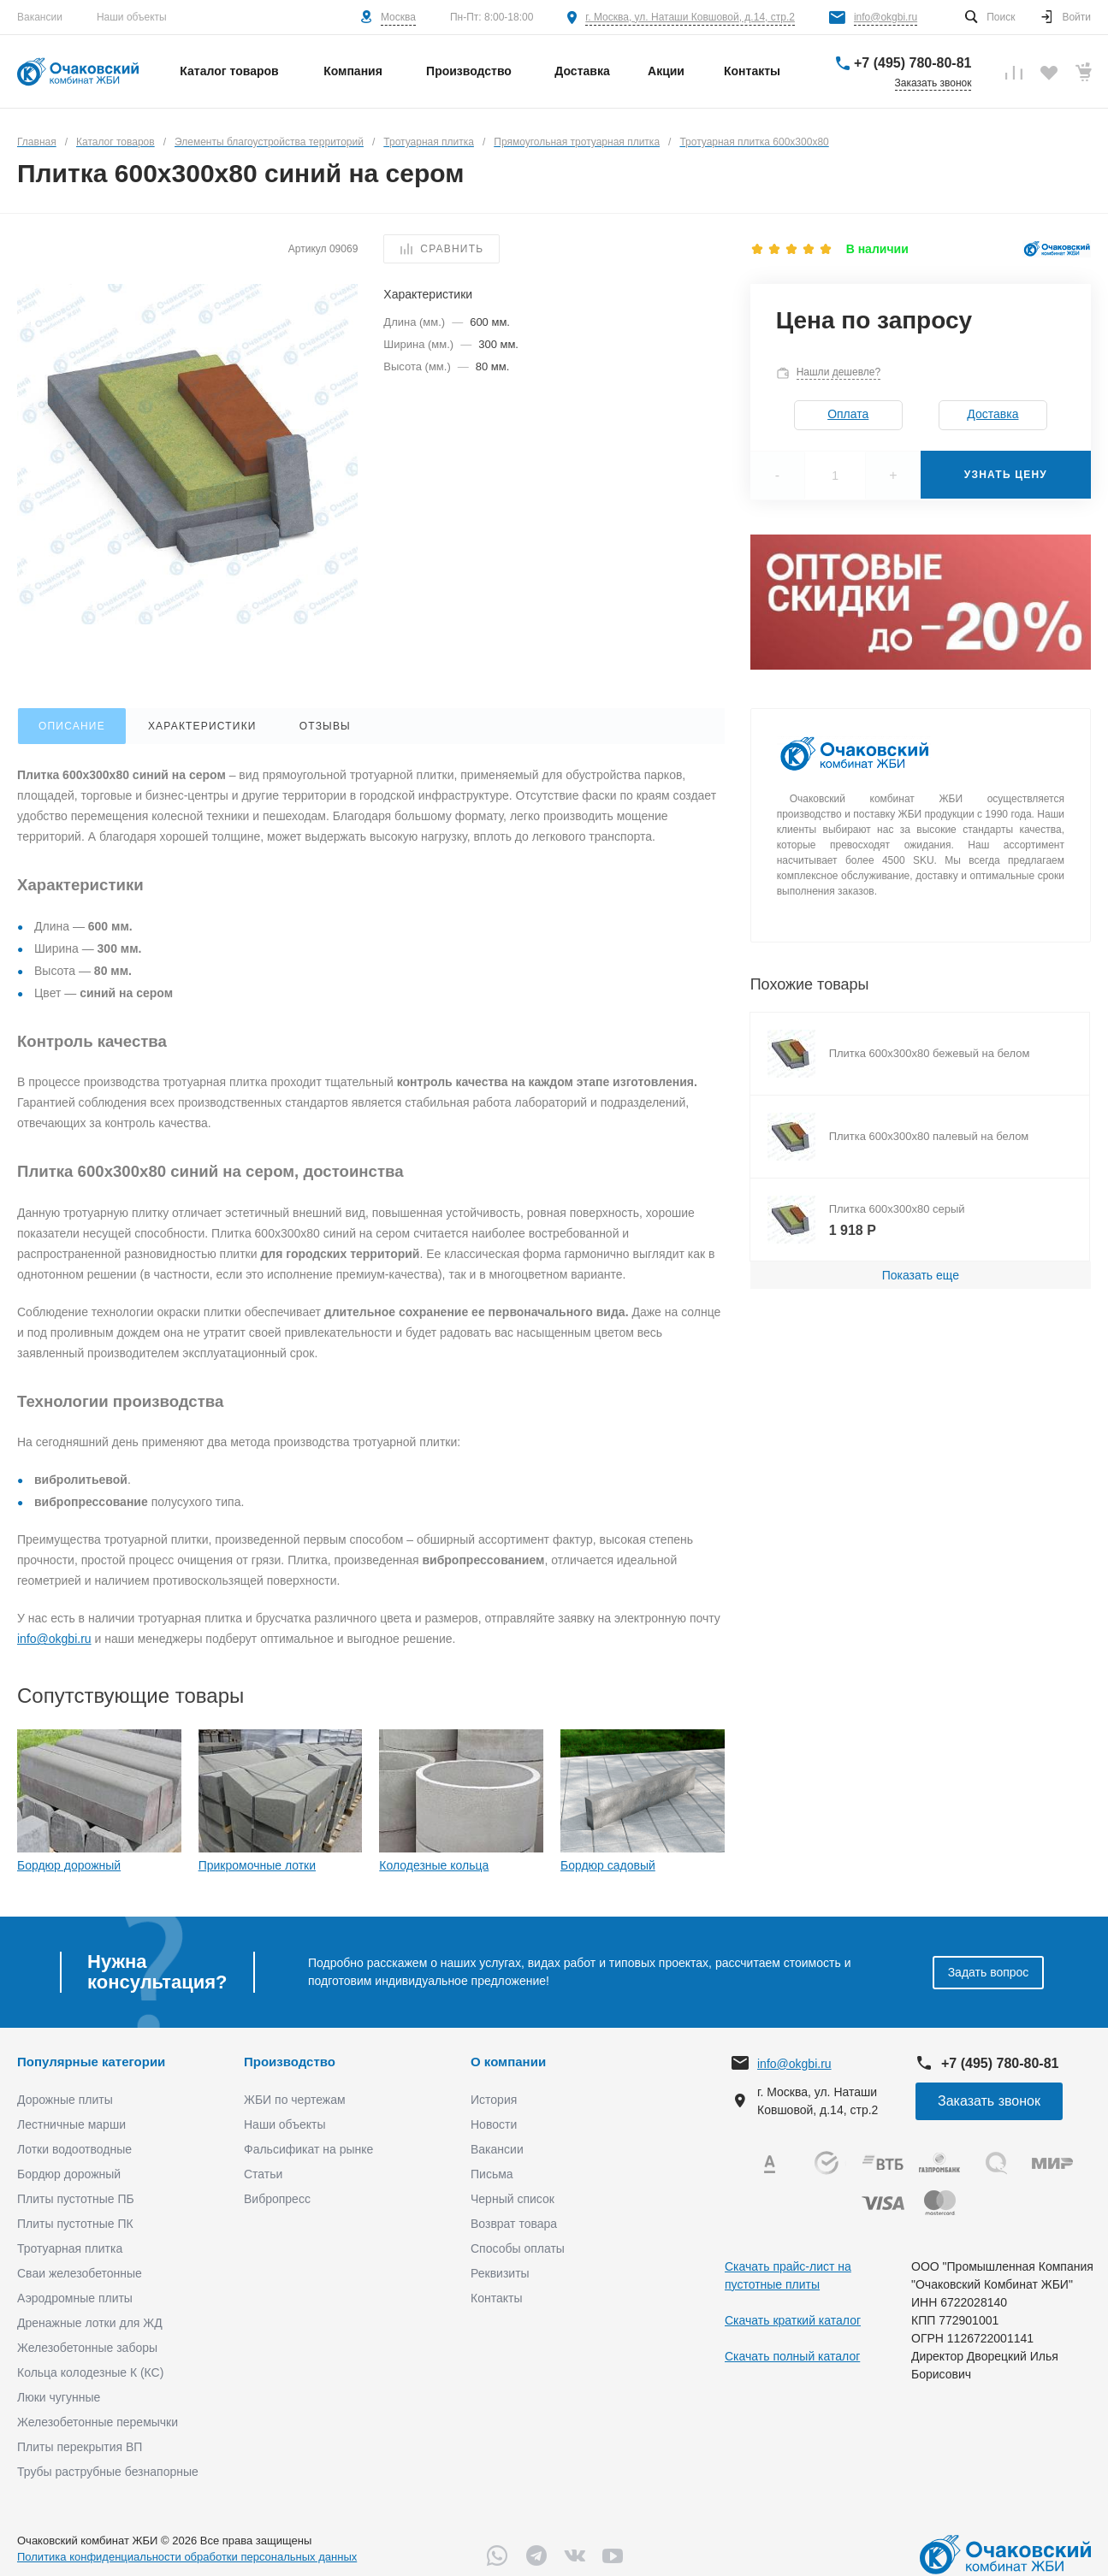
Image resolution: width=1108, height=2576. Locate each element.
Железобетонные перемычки (97, 2422)
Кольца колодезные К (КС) (90, 2372)
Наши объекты (132, 17)
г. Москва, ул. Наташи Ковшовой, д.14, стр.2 (690, 17)
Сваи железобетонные (79, 2273)
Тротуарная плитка (69, 2248)
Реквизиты (500, 2273)
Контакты (496, 2298)
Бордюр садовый (607, 1865)
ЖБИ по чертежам (295, 2099)
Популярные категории (91, 2061)
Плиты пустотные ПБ (75, 2199)
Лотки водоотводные (74, 2149)
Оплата (847, 414)
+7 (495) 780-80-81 (912, 63)
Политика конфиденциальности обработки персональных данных (187, 2556)
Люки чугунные (58, 2397)
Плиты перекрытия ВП (79, 2447)
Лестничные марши (71, 2124)
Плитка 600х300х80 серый (897, 1208)
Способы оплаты (518, 2248)
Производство (289, 2061)
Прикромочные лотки (257, 1865)
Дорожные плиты (65, 2099)
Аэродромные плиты (75, 2298)
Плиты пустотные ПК (75, 2223)
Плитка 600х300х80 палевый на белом (929, 1136)
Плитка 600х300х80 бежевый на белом (929, 1053)
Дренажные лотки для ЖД (90, 2323)
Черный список (512, 2199)
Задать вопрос (988, 1972)
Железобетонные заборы (87, 2347)
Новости (494, 2124)
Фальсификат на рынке (308, 2149)
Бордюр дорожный (69, 1865)
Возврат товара (514, 2223)
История (494, 2099)
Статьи (263, 2174)
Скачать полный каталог (792, 2356)
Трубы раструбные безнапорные (107, 2472)
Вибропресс (277, 2199)
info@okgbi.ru (885, 17)
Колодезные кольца (434, 1865)
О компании (508, 2061)
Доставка (992, 414)
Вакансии (39, 17)
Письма (492, 2174)
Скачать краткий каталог (793, 2320)
